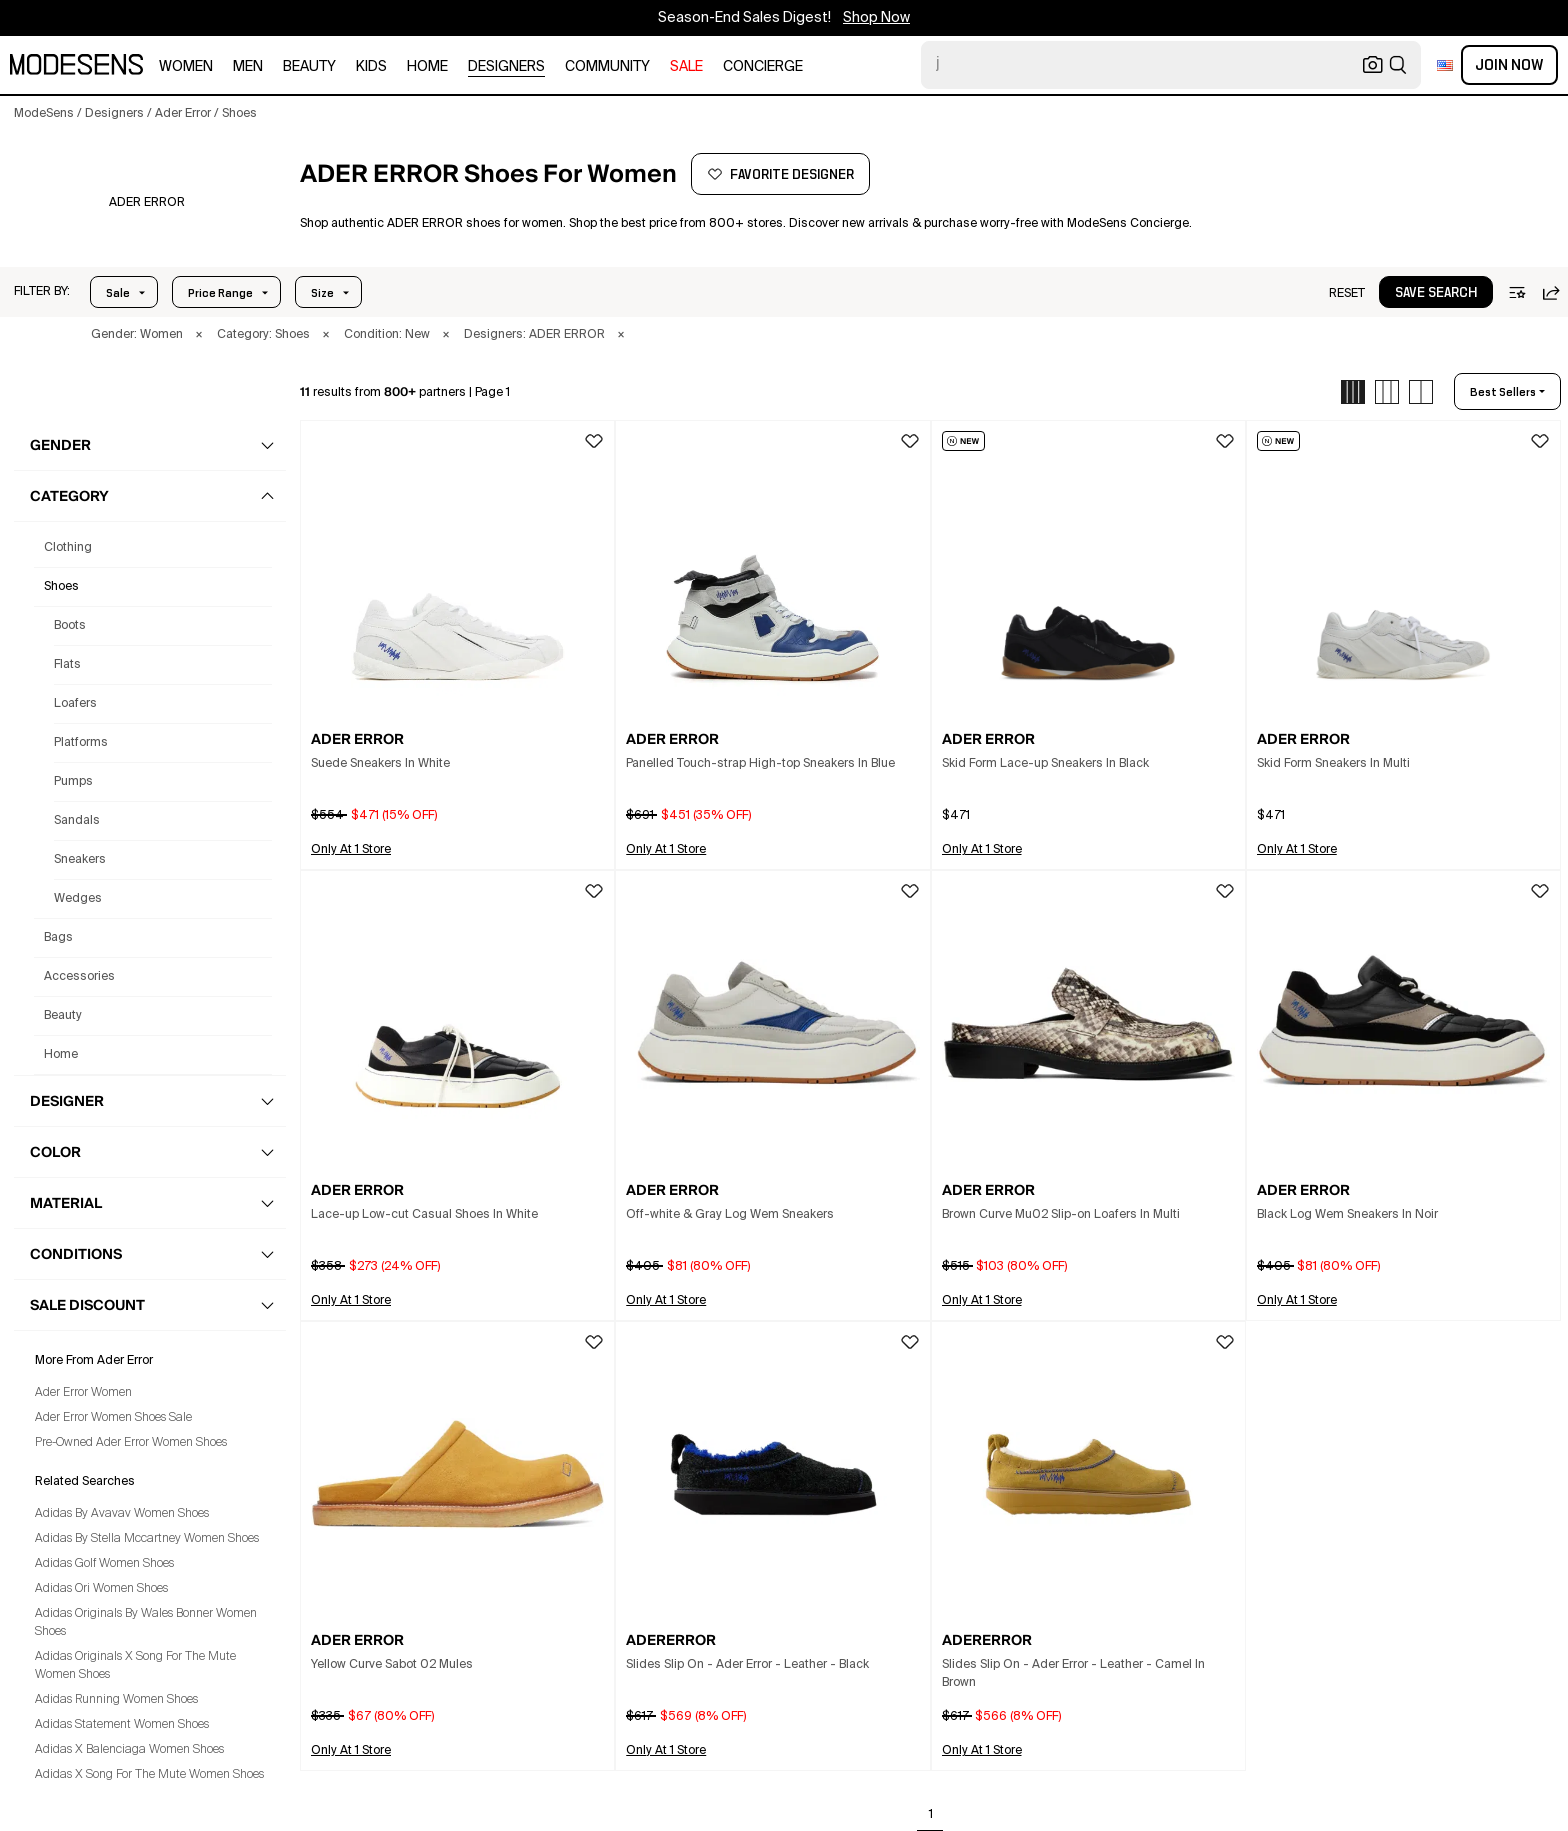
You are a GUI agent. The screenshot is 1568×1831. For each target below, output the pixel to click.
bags (58, 938)
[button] (42, 292)
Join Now (1509, 65)
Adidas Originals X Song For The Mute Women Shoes (135, 1666)
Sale (118, 293)
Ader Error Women (83, 1393)
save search (1436, 293)
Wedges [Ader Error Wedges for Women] (78, 899)
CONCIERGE (763, 67)
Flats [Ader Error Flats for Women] (67, 665)
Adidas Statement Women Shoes (122, 1725)
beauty (309, 67)
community (607, 67)
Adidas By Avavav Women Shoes (122, 1514)
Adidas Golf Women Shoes (104, 1564)
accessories (79, 977)
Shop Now (876, 18)
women (186, 67)
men (248, 67)
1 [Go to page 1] (931, 1815)
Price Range (220, 293)
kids (371, 67)
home (427, 67)
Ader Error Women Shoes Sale (113, 1418)
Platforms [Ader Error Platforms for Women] (81, 743)
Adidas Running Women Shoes (116, 1700)
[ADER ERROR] (146, 203)
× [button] (199, 335)
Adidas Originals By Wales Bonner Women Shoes (146, 1623)
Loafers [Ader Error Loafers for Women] (75, 704)
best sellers (1503, 392)
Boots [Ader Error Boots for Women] (70, 626)
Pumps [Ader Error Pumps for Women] (73, 782)
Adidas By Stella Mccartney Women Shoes (147, 1539)
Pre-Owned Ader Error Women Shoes (131, 1443)
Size (322, 293)
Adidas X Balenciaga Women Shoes (129, 1750)
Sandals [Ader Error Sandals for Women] (77, 821)
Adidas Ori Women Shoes (101, 1589)
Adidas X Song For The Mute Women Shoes (149, 1775)
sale (686, 67)
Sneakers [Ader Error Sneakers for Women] (80, 860)
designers (506, 67)
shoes (61, 587)
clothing (68, 548)
